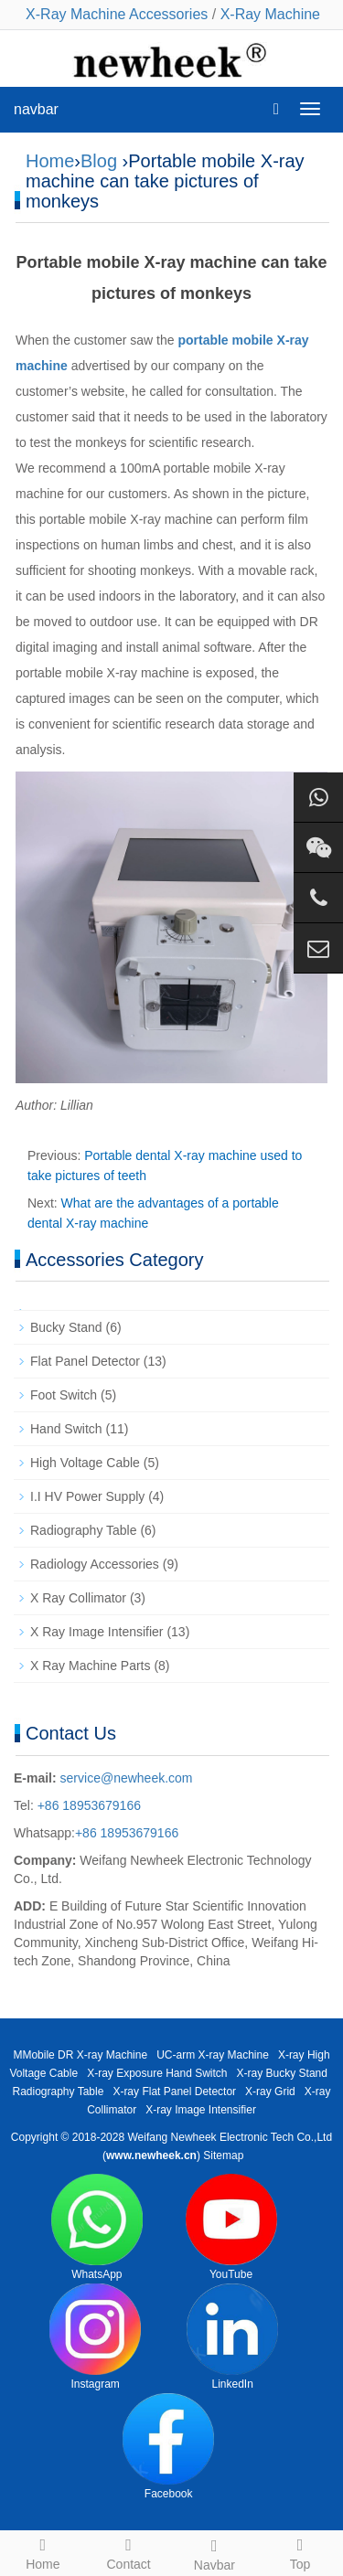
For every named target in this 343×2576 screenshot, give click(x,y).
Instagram (95, 2336)
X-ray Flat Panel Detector (174, 2091)
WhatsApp (97, 2227)
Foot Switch (63, 1395)
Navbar (214, 2552)
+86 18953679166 (87, 1805)
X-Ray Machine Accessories (117, 14)
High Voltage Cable (85, 1462)
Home (50, 161)
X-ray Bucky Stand (282, 2073)
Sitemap (223, 2155)
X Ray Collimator (78, 1598)
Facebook (168, 2446)
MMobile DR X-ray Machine (80, 2055)
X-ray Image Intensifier (200, 2109)
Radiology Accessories (94, 1564)
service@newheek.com (126, 1778)
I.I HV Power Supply (87, 1496)
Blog (98, 161)
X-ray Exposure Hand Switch (157, 2073)
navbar (36, 109)
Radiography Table (83, 1530)
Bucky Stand (66, 1327)
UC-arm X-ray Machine (212, 2055)
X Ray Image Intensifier (97, 1631)
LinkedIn (232, 2336)
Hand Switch (66, 1428)
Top (300, 2551)
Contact (129, 2551)
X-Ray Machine (270, 14)
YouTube (231, 2227)
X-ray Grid (270, 2091)
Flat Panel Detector (85, 1361)
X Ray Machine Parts (90, 1665)
